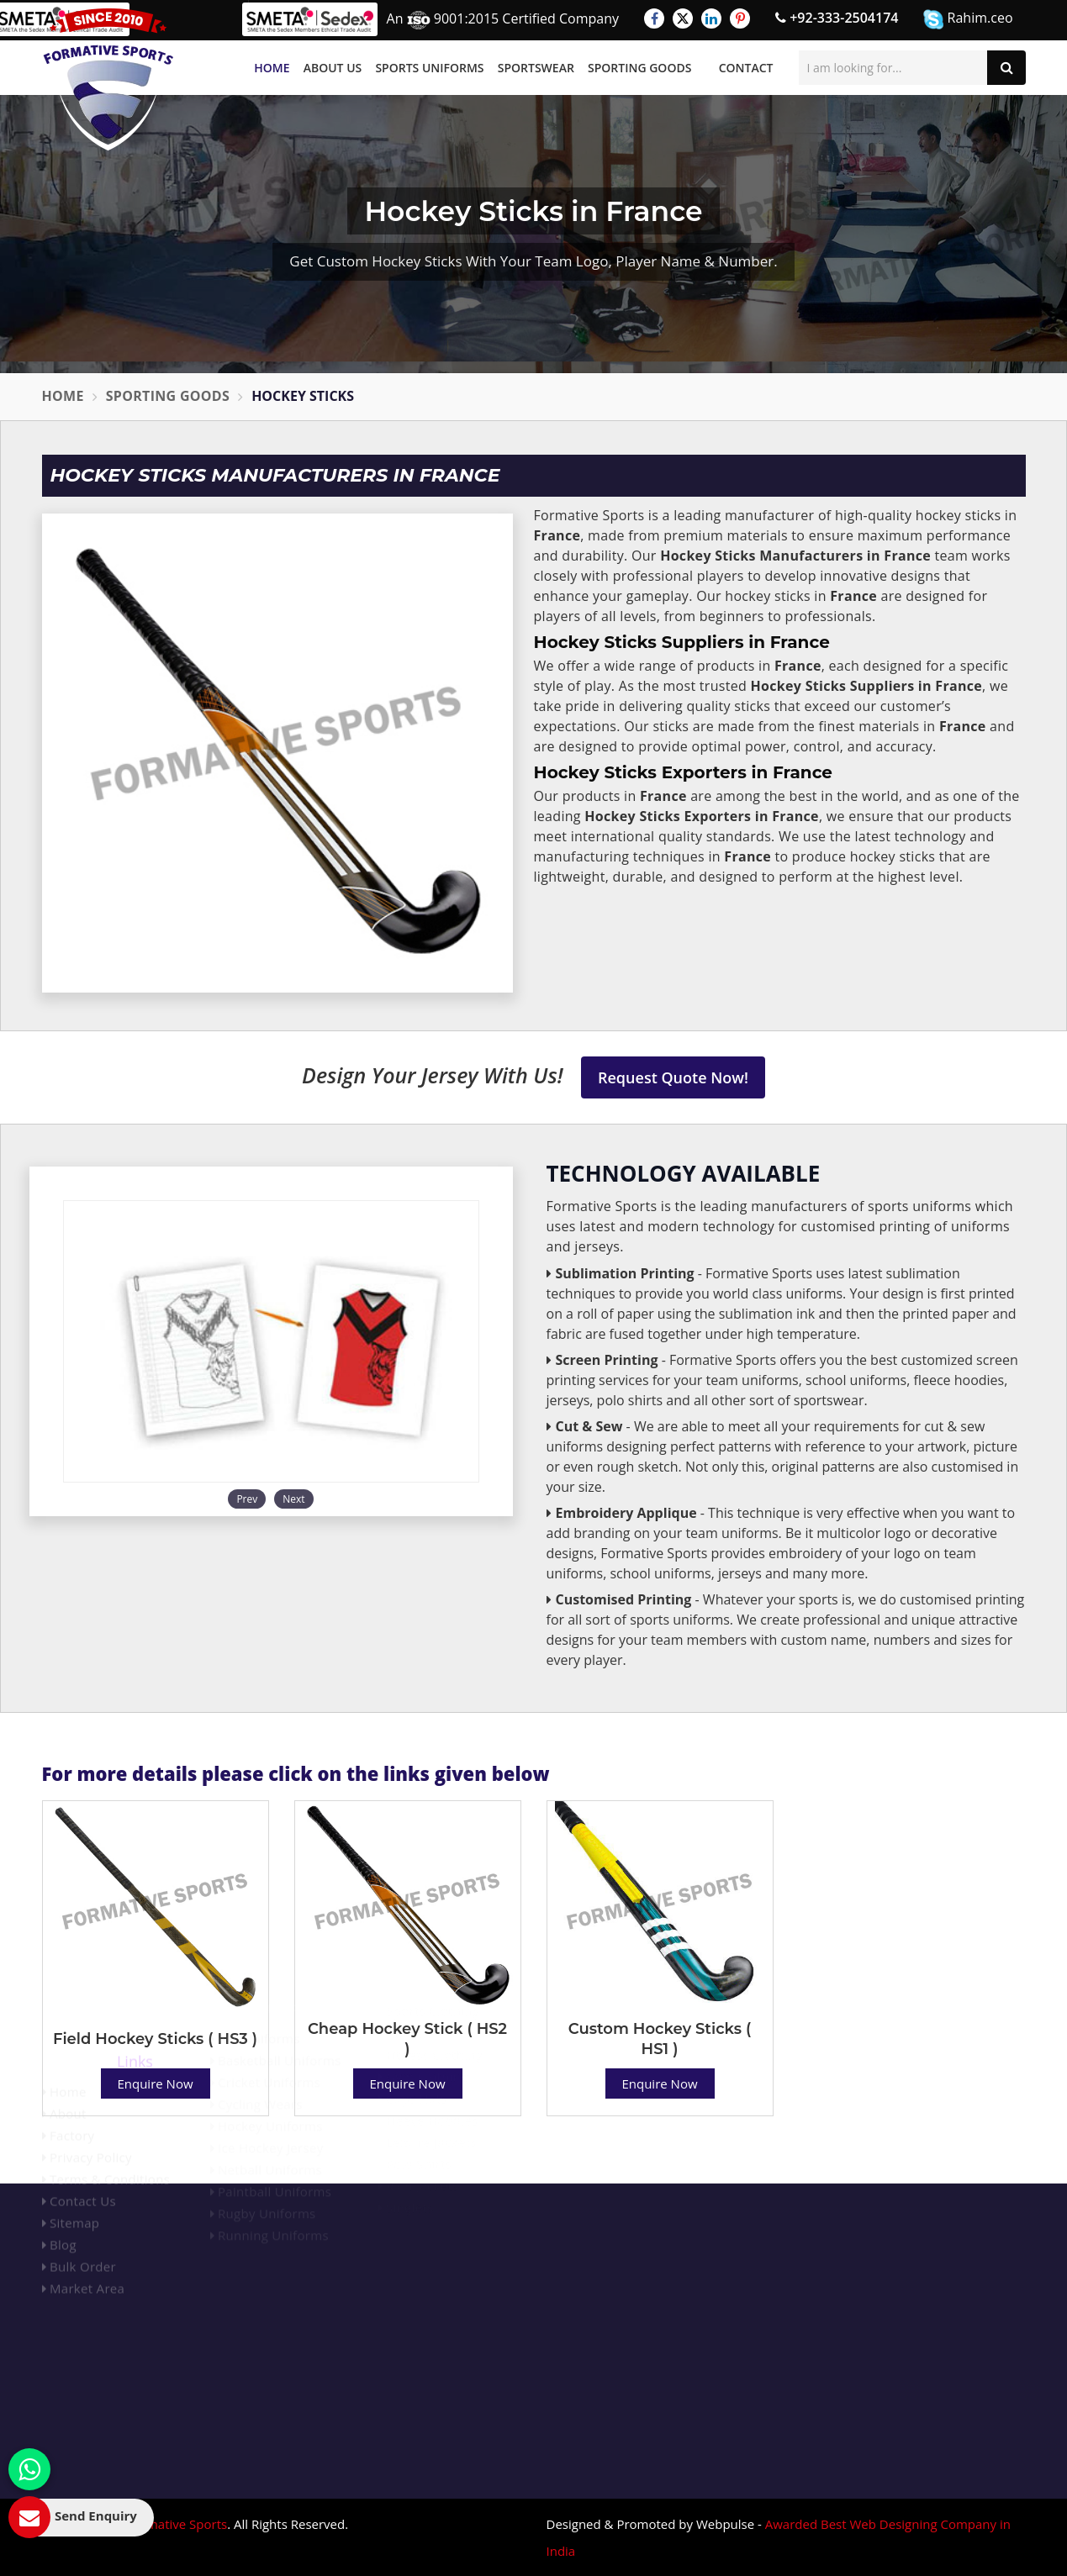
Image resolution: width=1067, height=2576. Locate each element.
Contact (746, 68)
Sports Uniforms (429, 68)
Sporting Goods (639, 68)
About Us (333, 68)
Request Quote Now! (673, 1077)
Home (271, 68)
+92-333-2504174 (836, 17)
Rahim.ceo (967, 18)
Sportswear (536, 68)
